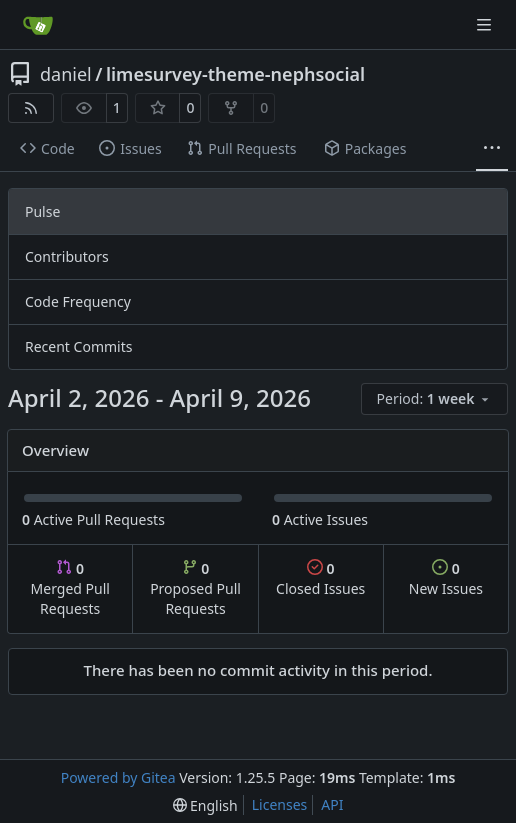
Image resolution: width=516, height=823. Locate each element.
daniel (66, 74)
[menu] (434, 399)
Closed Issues (320, 578)
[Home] (38, 25)
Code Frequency (78, 301)
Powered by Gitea (118, 777)
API (332, 804)
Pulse (42, 211)
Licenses (280, 804)
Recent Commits (78, 346)
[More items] (492, 149)
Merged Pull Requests (70, 588)
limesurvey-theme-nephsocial (235, 74)
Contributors (67, 256)
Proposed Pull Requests (195, 588)
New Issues (446, 578)
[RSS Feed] (31, 108)
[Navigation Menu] (486, 24)
